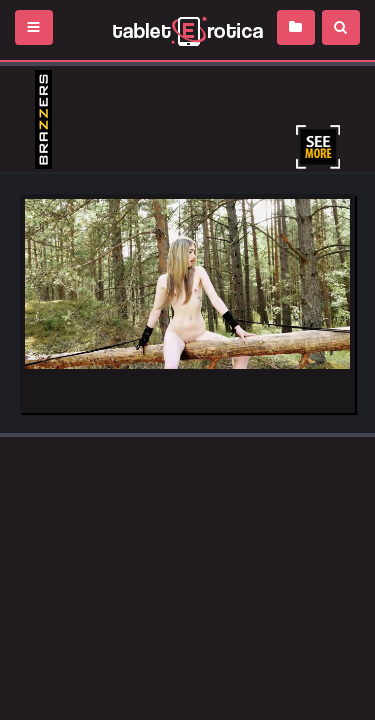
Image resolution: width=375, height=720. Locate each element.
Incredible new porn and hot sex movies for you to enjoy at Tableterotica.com (187, 30)
